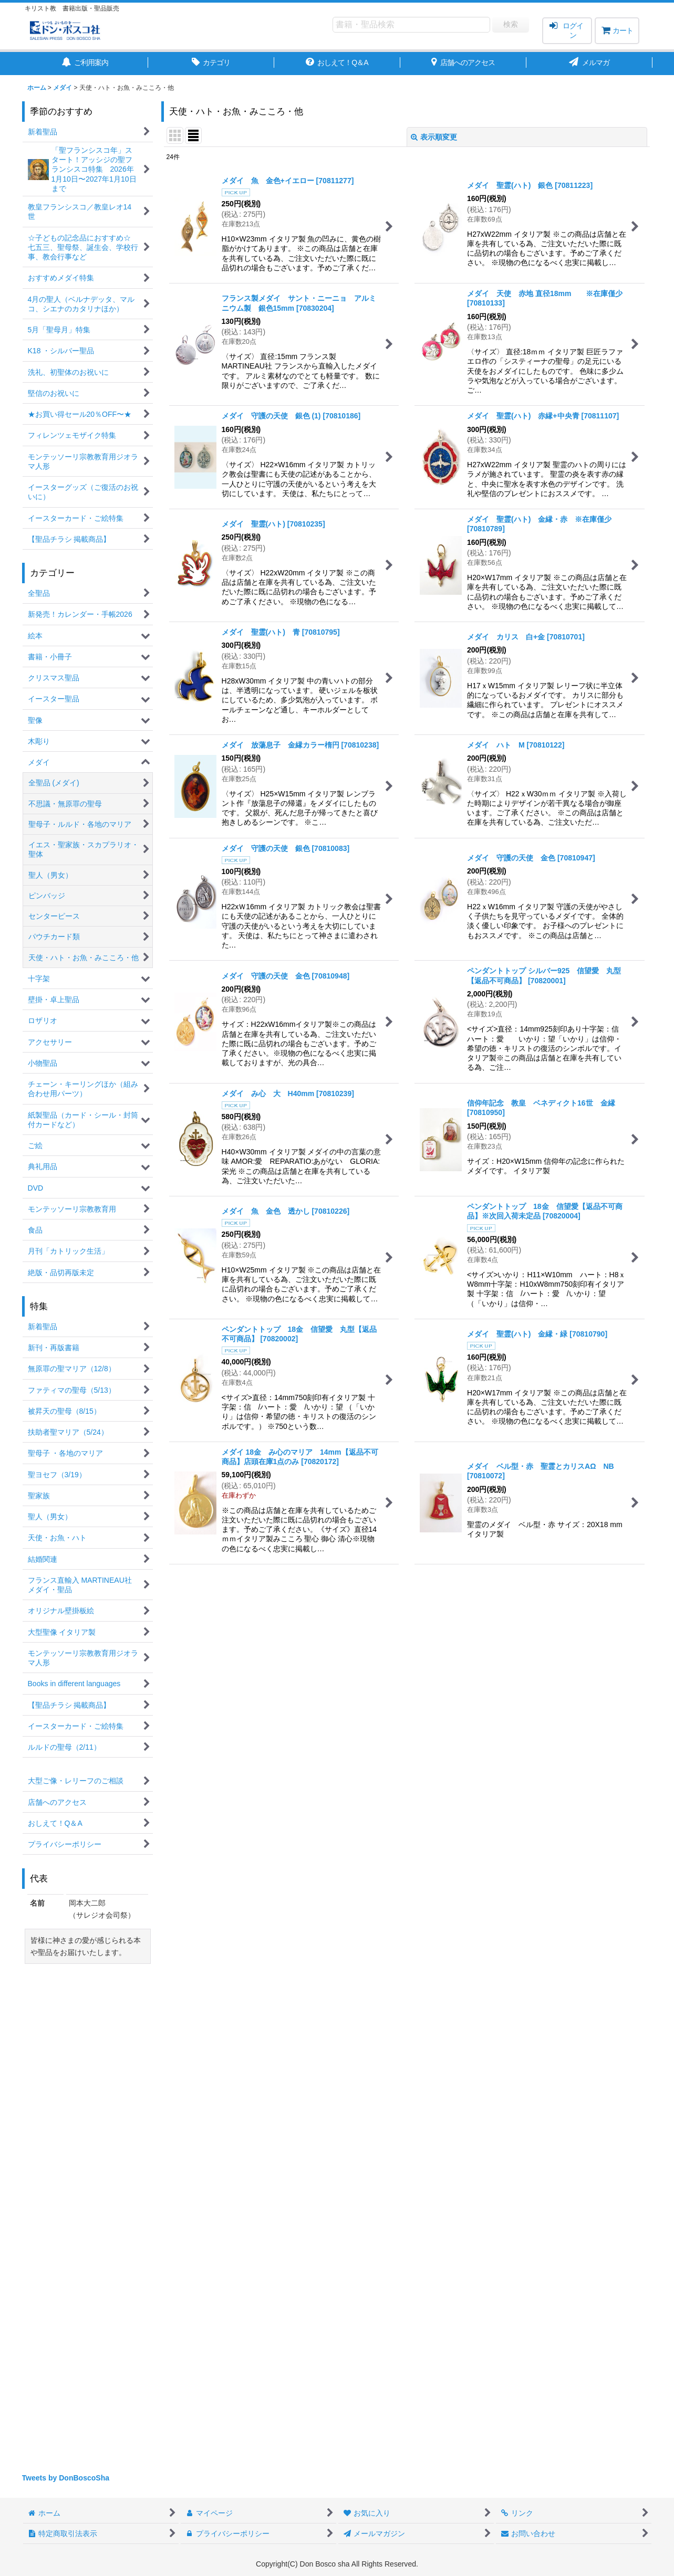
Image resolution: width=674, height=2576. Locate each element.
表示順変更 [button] (434, 137)
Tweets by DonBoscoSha (66, 2478)
